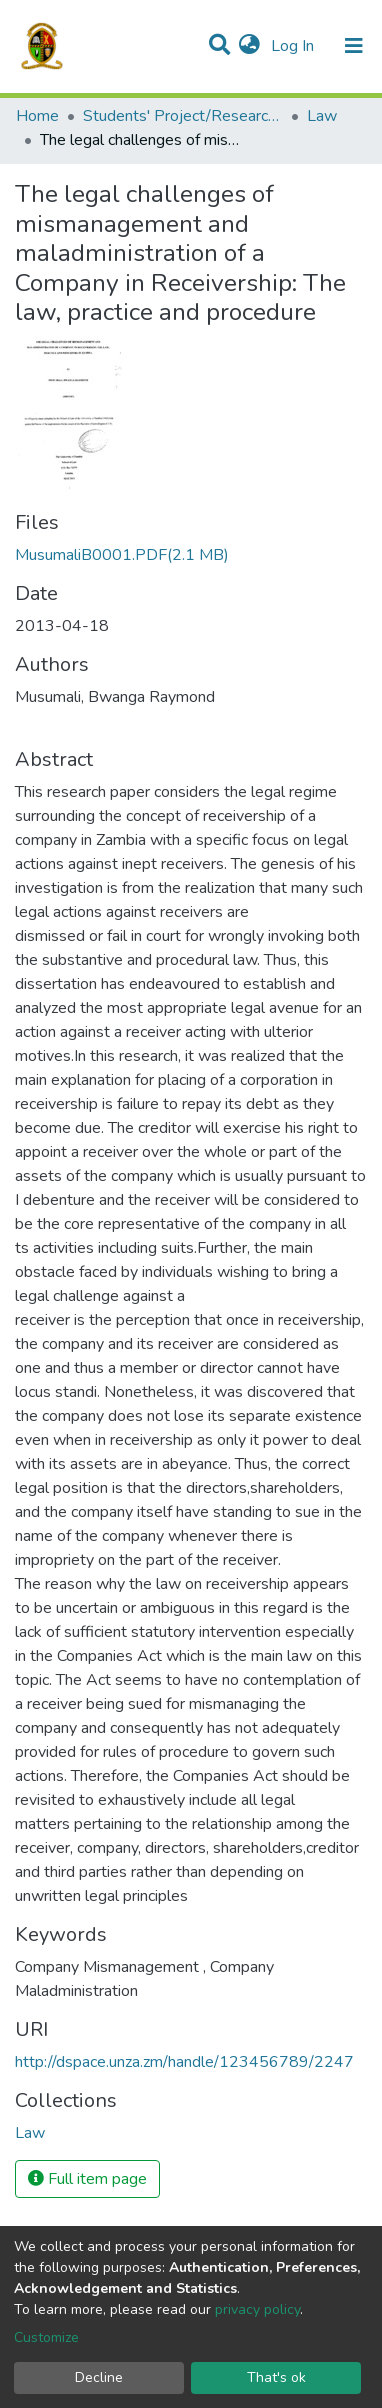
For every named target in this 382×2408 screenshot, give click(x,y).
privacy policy (257, 2309)
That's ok (276, 2377)
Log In (294, 46)
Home (37, 116)
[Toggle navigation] (354, 46)
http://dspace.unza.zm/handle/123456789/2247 (184, 2062)
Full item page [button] (87, 2179)
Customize (46, 2337)
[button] (249, 46)
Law (322, 116)
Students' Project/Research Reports (183, 116)
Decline (99, 2377)
